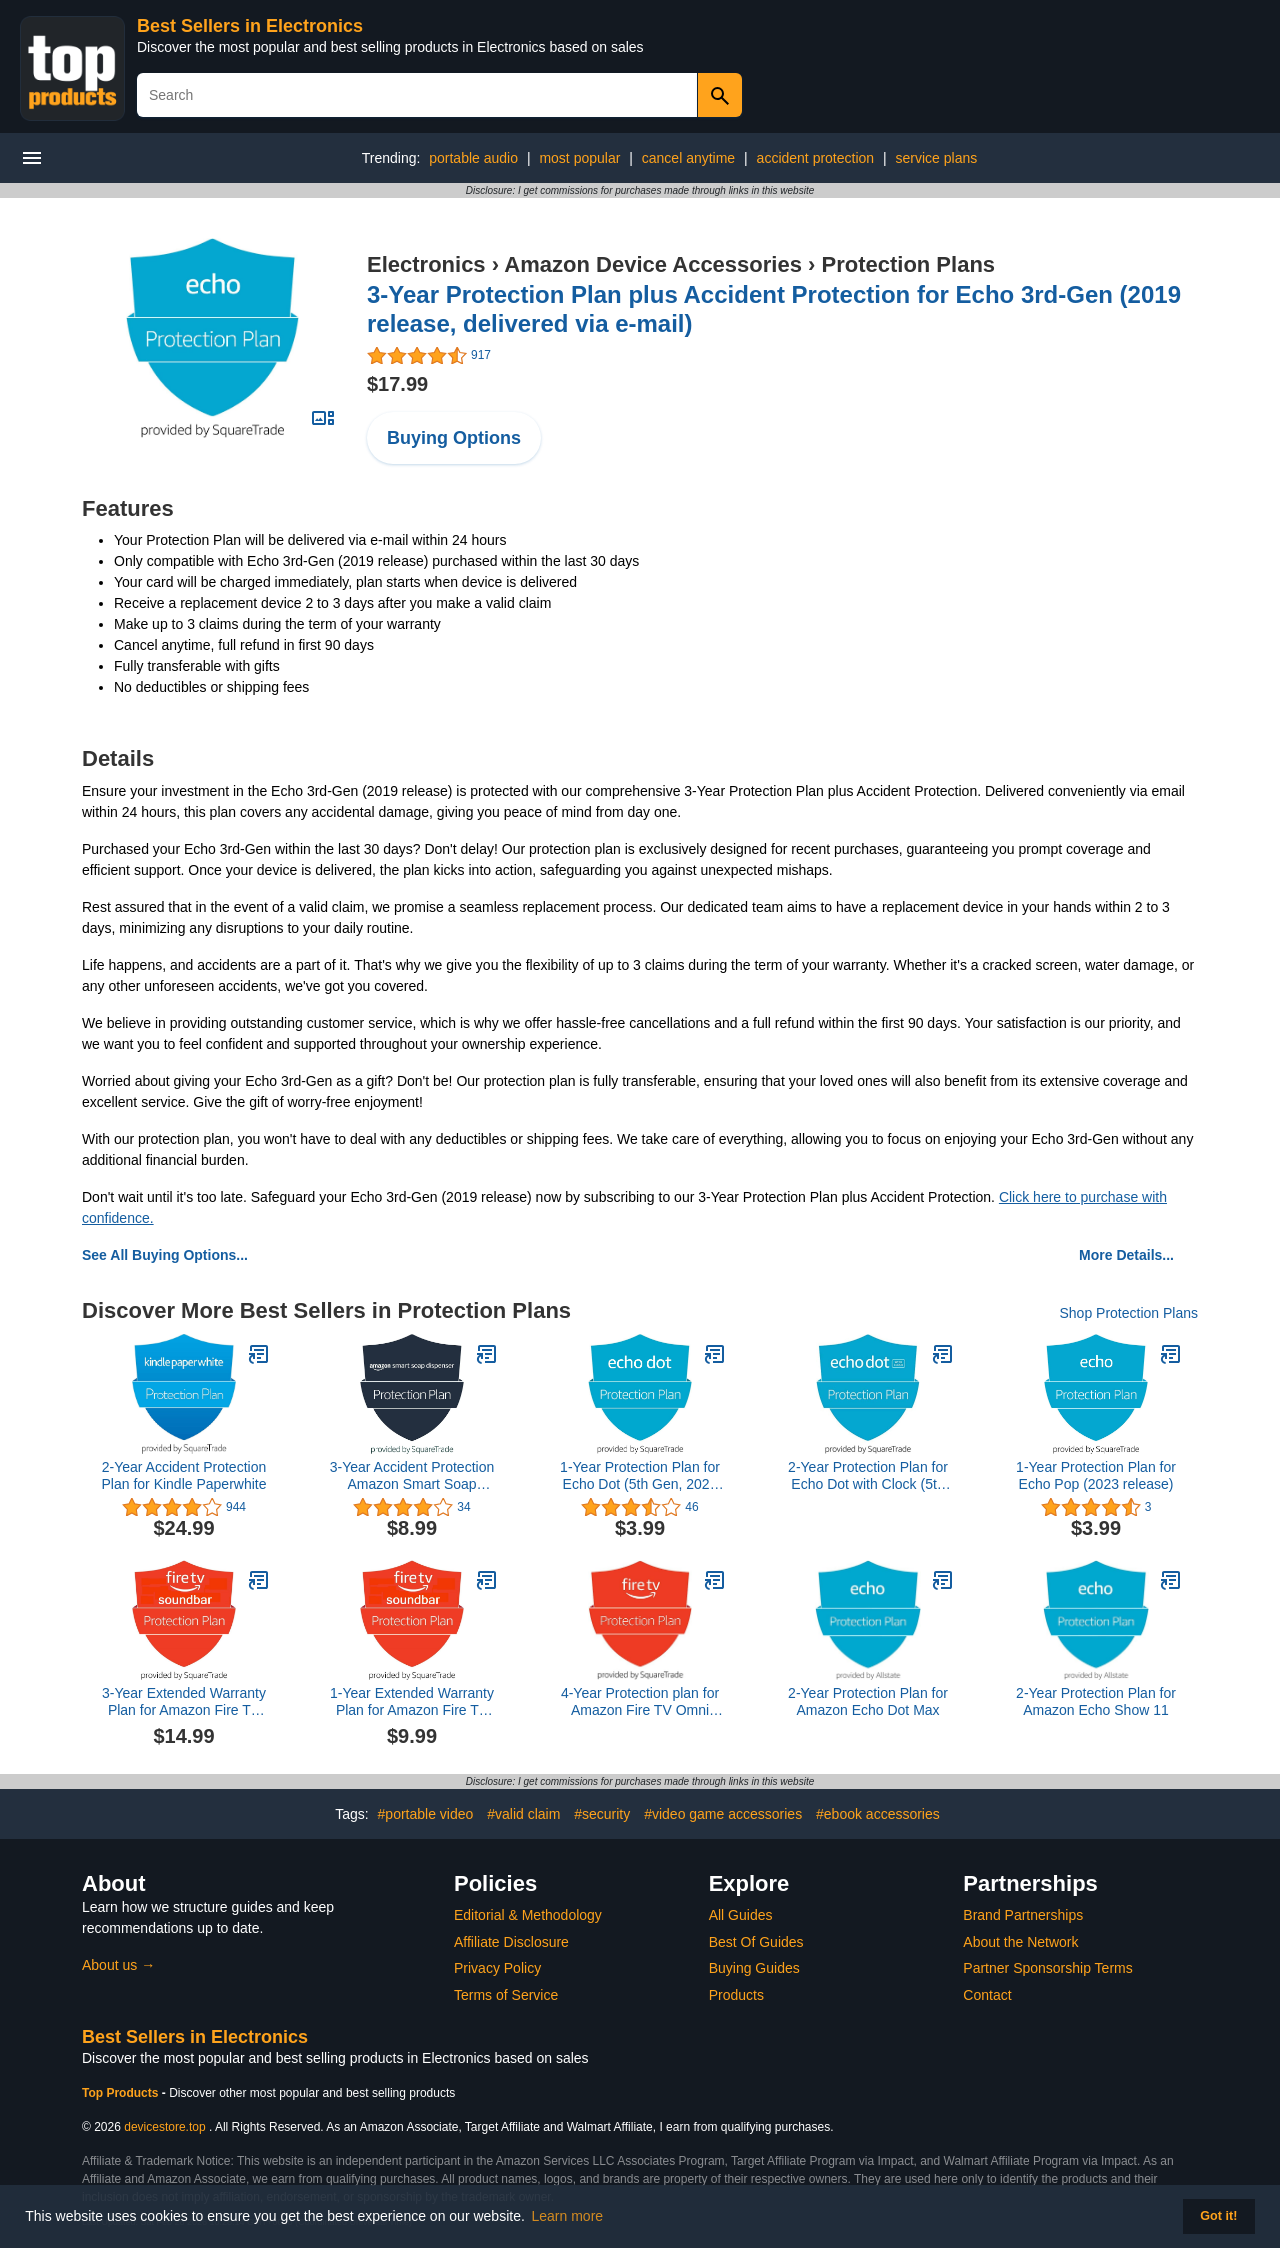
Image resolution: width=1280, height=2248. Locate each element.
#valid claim (523, 1814)
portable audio (473, 158)
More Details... (1126, 1255)
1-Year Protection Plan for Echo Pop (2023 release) (1096, 1475)
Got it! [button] (1218, 2216)
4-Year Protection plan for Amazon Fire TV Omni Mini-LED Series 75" (640, 1702)
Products (736, 1995)
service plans (937, 158)
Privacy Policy (497, 1968)
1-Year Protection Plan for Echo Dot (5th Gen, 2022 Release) (640, 1476)
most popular (579, 158)
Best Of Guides (756, 1942)
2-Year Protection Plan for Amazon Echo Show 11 (1096, 1701)
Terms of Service (506, 1995)
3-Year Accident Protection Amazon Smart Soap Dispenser (412, 1476)
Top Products (122, 2093)
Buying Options (454, 438)
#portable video (426, 1814)
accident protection (816, 158)
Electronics (426, 264)
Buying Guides (754, 1968)
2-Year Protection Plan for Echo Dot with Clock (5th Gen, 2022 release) (868, 1476)
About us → (118, 1965)
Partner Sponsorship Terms (1047, 1968)
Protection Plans (908, 264)
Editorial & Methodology (528, 1915)
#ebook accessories (878, 1814)
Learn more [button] (568, 2216)
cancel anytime (688, 158)
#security (602, 1814)
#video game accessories (723, 1814)
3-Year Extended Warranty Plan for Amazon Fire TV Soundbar (184, 1702)
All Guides (741, 1915)
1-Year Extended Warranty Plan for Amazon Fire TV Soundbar (412, 1702)
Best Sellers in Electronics (250, 26)
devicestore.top (164, 2127)
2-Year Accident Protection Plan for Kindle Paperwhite (184, 1475)
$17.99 (397, 384)
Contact (987, 1995)
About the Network (1020, 1942)
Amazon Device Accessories (653, 264)
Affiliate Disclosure (511, 1942)
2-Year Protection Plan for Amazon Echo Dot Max (868, 1701)
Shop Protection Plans (1128, 1313)
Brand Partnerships (1023, 1915)
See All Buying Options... (165, 1255)
